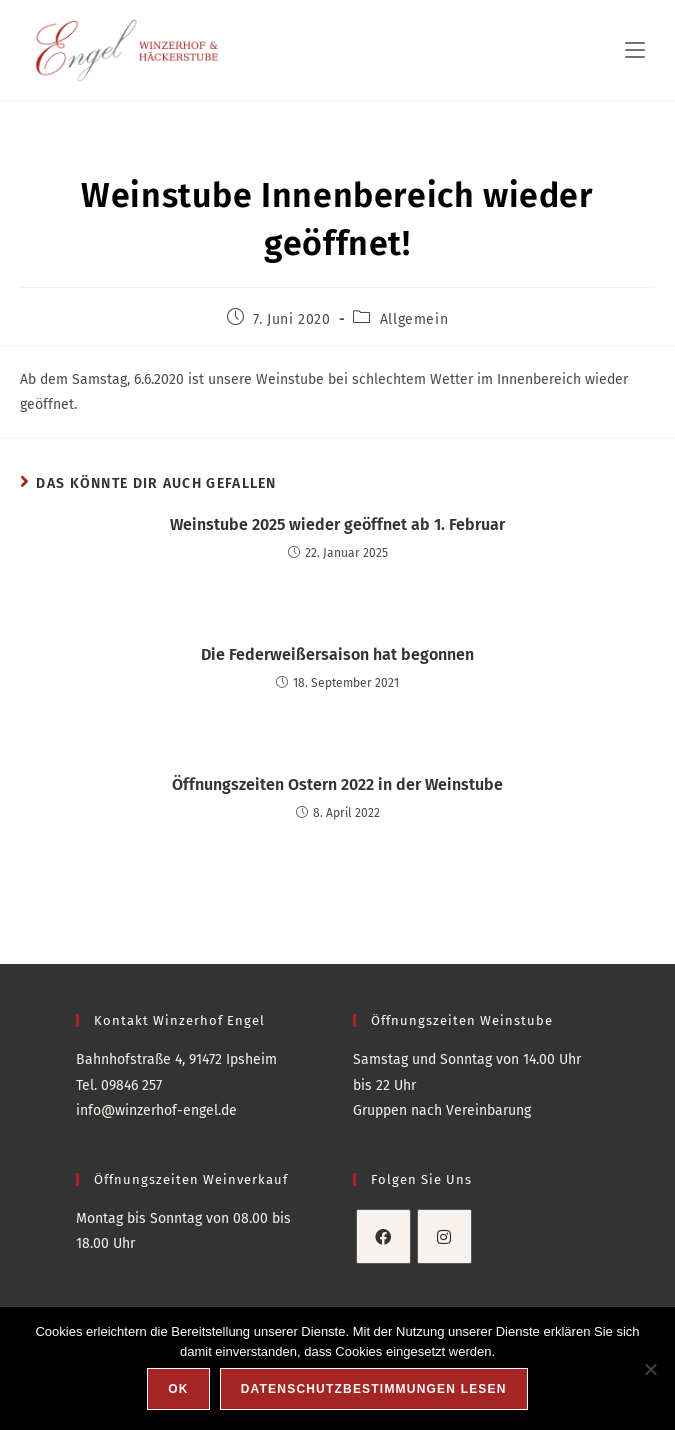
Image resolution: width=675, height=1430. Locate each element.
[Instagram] (444, 1236)
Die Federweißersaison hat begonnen (337, 654)
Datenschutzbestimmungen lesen (374, 1389)
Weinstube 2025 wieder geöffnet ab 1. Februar (337, 524)
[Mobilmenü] (635, 50)
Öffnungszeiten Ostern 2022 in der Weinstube (337, 784)
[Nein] (650, 1369)
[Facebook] (383, 1236)
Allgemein (414, 319)
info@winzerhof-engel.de (156, 1110)
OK (178, 1389)
